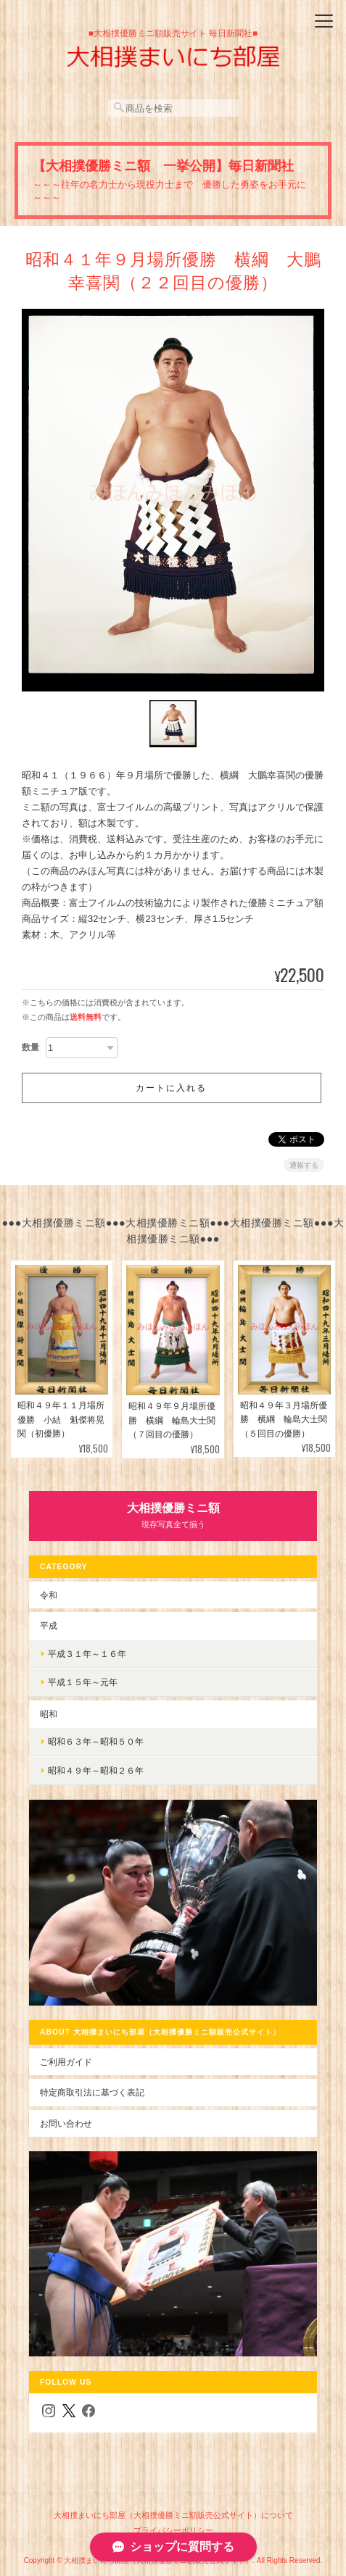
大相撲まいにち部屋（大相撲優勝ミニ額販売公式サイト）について (173, 2515)
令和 (48, 1595)
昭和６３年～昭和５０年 (96, 1741)
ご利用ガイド (66, 2061)
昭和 (48, 1714)
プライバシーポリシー (173, 2530)
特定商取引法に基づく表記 (92, 2092)
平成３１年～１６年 (87, 1653)
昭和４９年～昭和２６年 (96, 1770)
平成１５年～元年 (83, 1682)
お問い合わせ (66, 2123)
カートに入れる (171, 1088)
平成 (48, 1625)
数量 (30, 1047)
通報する (303, 1165)
